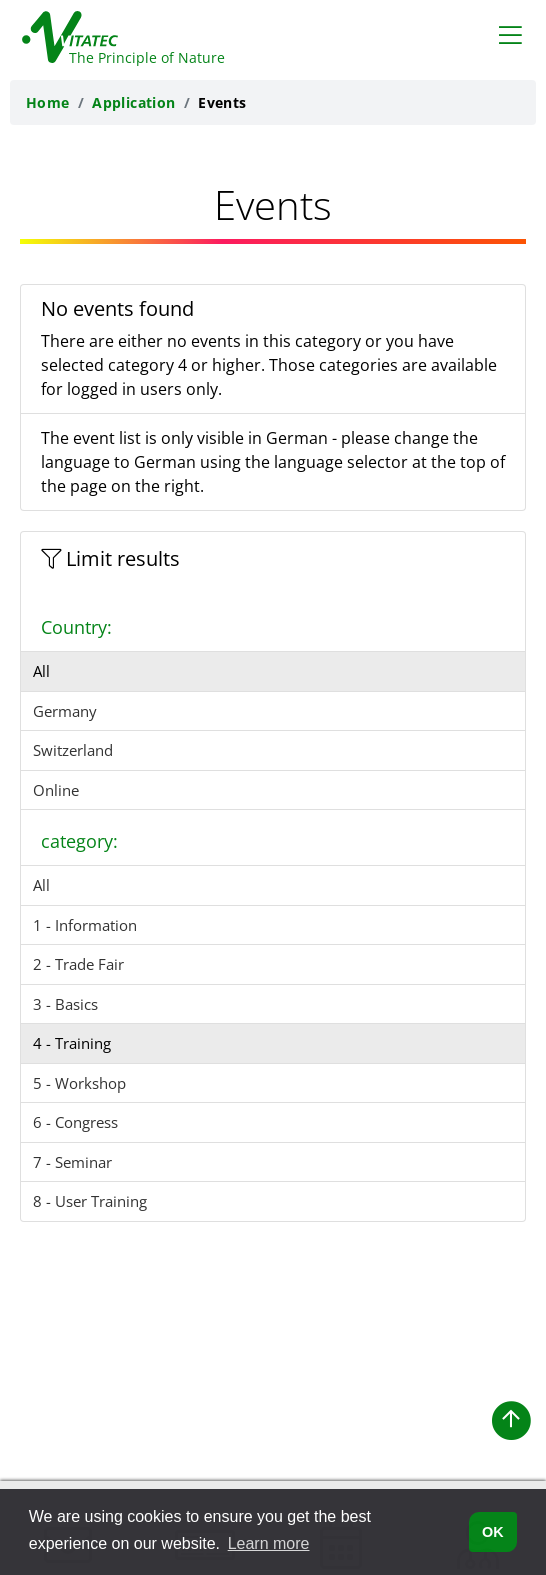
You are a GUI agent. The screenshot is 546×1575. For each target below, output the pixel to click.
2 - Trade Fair (78, 964)
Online (56, 790)
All (41, 671)
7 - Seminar (72, 1162)
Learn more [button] (269, 1543)
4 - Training (72, 1043)
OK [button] (493, 1532)
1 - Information (85, 925)
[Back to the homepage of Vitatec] (112, 32)
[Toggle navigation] (510, 34)
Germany (65, 711)
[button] (511, 1421)
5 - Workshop (79, 1083)
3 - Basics (65, 1004)
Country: (76, 627)
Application (134, 102)
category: (79, 841)
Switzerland (73, 750)
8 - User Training (90, 1201)
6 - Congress (75, 1122)
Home (48, 102)
